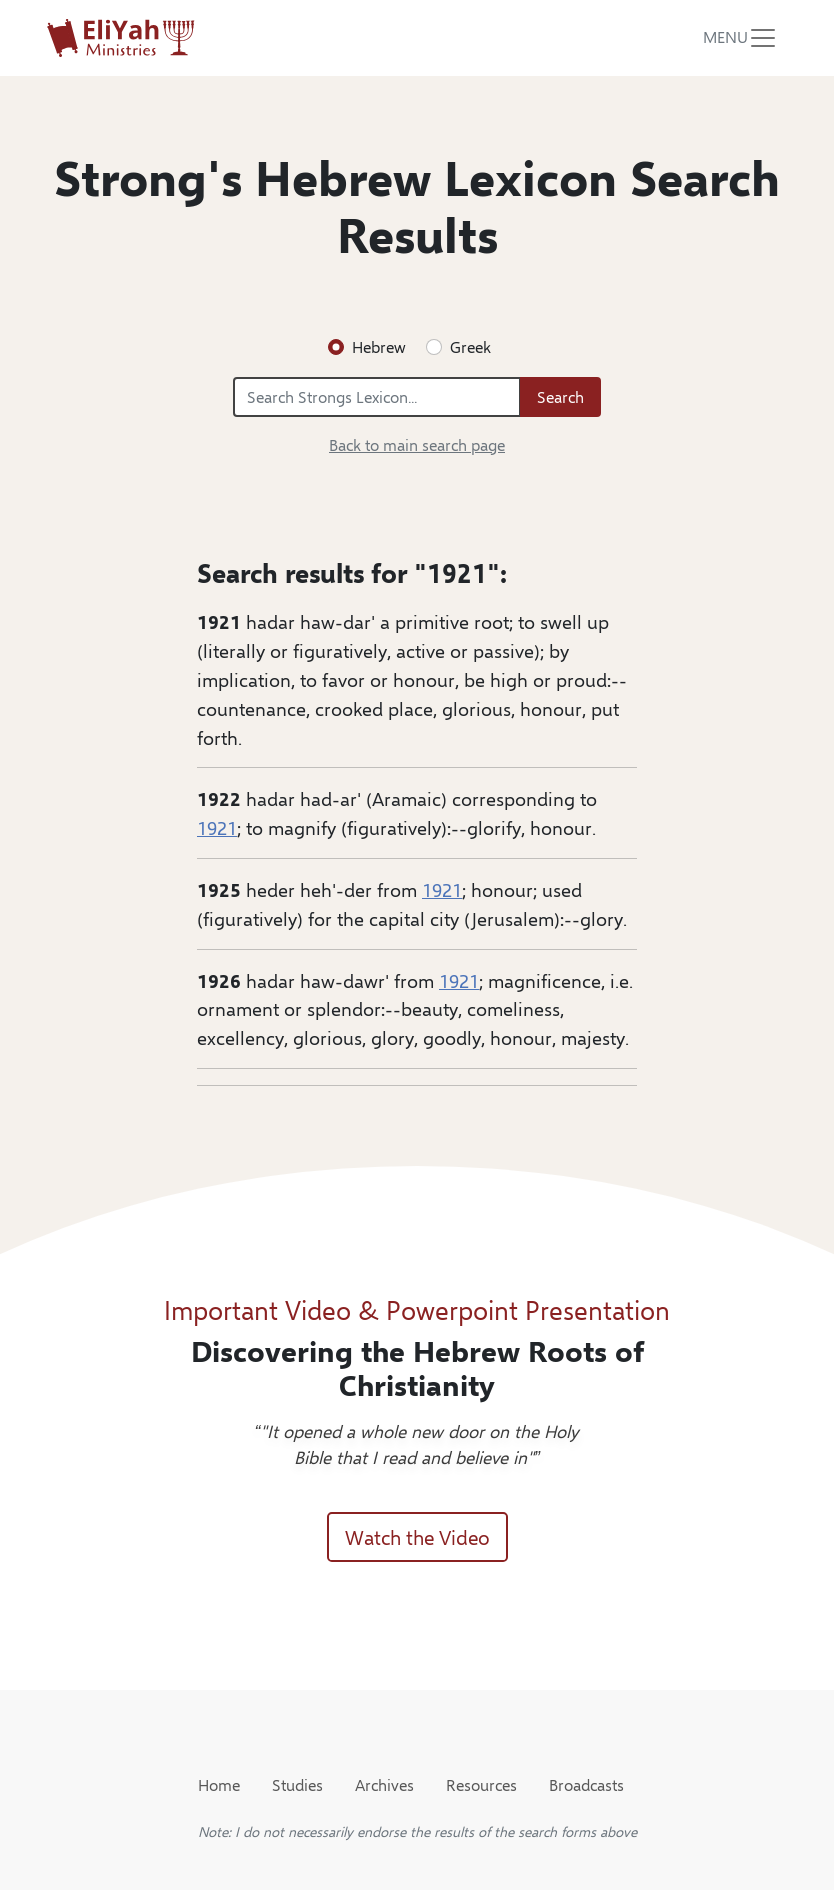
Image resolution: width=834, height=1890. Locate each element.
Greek (470, 346)
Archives (384, 1784)
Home (219, 1784)
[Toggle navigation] (741, 38)
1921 (217, 827)
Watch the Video (417, 1536)
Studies (297, 1784)
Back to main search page (417, 444)
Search (560, 396)
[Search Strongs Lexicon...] (377, 397)
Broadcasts (586, 1784)
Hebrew (379, 346)
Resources (481, 1784)
